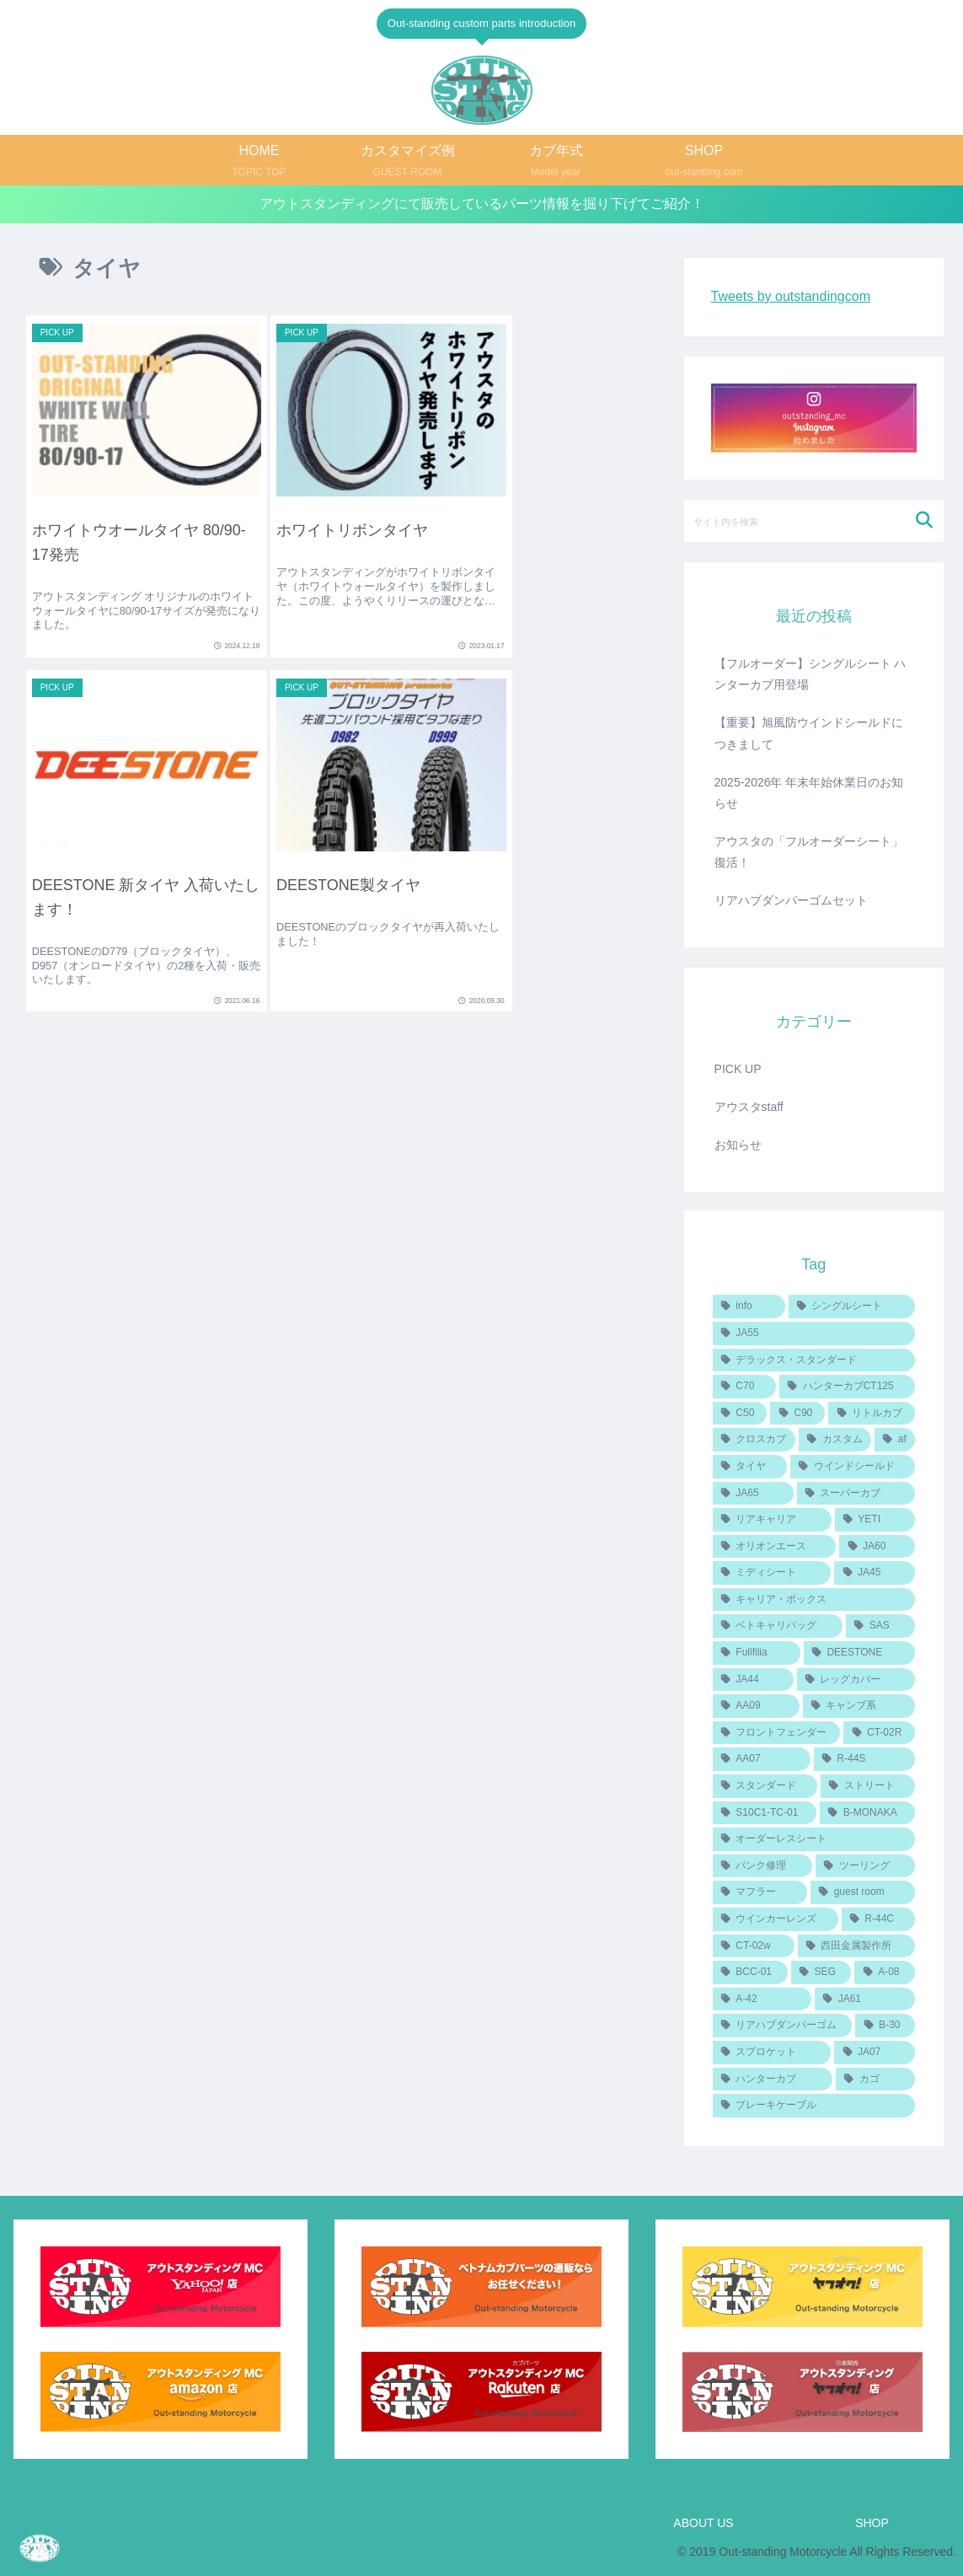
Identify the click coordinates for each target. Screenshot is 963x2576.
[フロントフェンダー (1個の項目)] (777, 1733)
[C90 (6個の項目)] (797, 1413)
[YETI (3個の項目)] (875, 1520)
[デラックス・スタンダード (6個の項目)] (814, 1360)
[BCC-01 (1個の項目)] (750, 1972)
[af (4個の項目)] (895, 1440)
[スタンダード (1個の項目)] (765, 1786)
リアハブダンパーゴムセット (791, 901)
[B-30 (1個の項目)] (885, 2026)
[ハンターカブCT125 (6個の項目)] (847, 1386)
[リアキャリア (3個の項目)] (772, 1520)
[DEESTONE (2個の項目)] (860, 1653)
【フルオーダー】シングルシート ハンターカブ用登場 (810, 674)
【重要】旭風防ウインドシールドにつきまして (808, 733)
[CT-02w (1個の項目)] (753, 1946)
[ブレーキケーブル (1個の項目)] (814, 2105)
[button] (924, 520)
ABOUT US (703, 2523)
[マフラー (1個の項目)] (760, 1893)
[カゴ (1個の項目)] (875, 2079)
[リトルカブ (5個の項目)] (871, 1413)
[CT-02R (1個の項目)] (879, 1733)
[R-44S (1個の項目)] (865, 1760)
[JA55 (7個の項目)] (814, 1333)
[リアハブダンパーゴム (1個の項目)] (783, 2026)
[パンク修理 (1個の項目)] (762, 1866)
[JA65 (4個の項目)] (753, 1493)
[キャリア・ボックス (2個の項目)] (814, 1600)
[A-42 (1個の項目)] (762, 1999)
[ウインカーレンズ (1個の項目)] (775, 1919)
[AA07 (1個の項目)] (762, 1760)
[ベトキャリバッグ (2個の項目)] (778, 1627)
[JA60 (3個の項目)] (877, 1547)
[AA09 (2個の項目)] (756, 1706)
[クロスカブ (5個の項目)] (754, 1440)
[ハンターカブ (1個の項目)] (772, 2079)
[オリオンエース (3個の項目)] (775, 1547)
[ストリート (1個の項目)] (868, 1786)
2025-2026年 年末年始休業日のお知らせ (809, 792)
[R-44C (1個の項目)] (879, 1919)
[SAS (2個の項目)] (880, 1627)
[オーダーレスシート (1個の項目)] (814, 1839)
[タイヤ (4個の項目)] (750, 1467)
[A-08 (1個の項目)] (884, 1972)
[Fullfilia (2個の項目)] (756, 1653)
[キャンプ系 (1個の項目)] (859, 1706)
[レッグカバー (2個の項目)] (856, 1680)
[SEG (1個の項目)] (821, 1972)
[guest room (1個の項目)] (863, 1893)
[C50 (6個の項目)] (740, 1413)
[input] (814, 521)
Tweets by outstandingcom (790, 296)
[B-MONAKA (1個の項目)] (867, 1813)
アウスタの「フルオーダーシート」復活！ (808, 852)
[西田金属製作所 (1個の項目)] (857, 1946)
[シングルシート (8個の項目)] (852, 1306)
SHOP (872, 2523)
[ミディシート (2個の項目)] (772, 1573)
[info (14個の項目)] (749, 1306)
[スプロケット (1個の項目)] (772, 2052)
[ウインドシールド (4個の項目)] (852, 1467)
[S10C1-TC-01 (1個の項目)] (764, 1813)
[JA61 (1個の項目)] (865, 1999)
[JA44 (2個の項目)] (753, 1680)
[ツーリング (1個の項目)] (865, 1866)
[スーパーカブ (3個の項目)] (856, 1493)
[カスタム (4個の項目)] (835, 1440)
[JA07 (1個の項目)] (874, 2052)
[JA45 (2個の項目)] (874, 1573)
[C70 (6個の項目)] (744, 1386)
